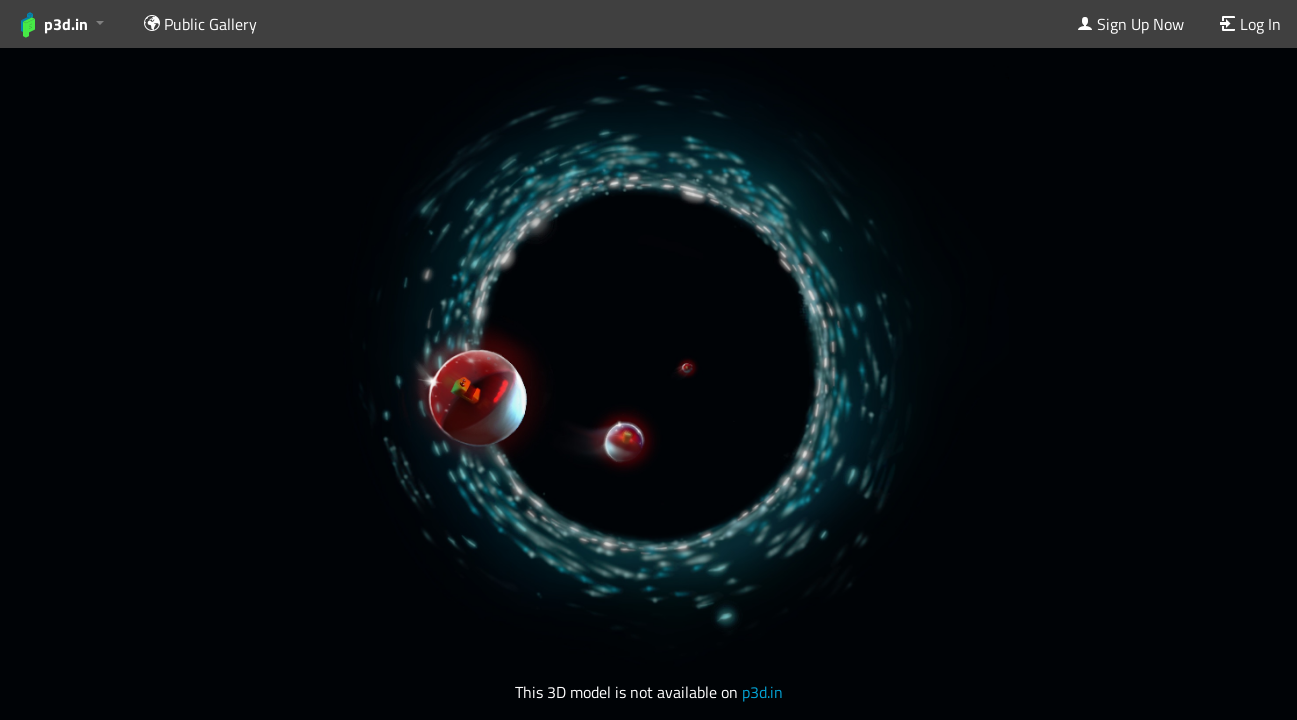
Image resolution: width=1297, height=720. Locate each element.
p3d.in (762, 692)
